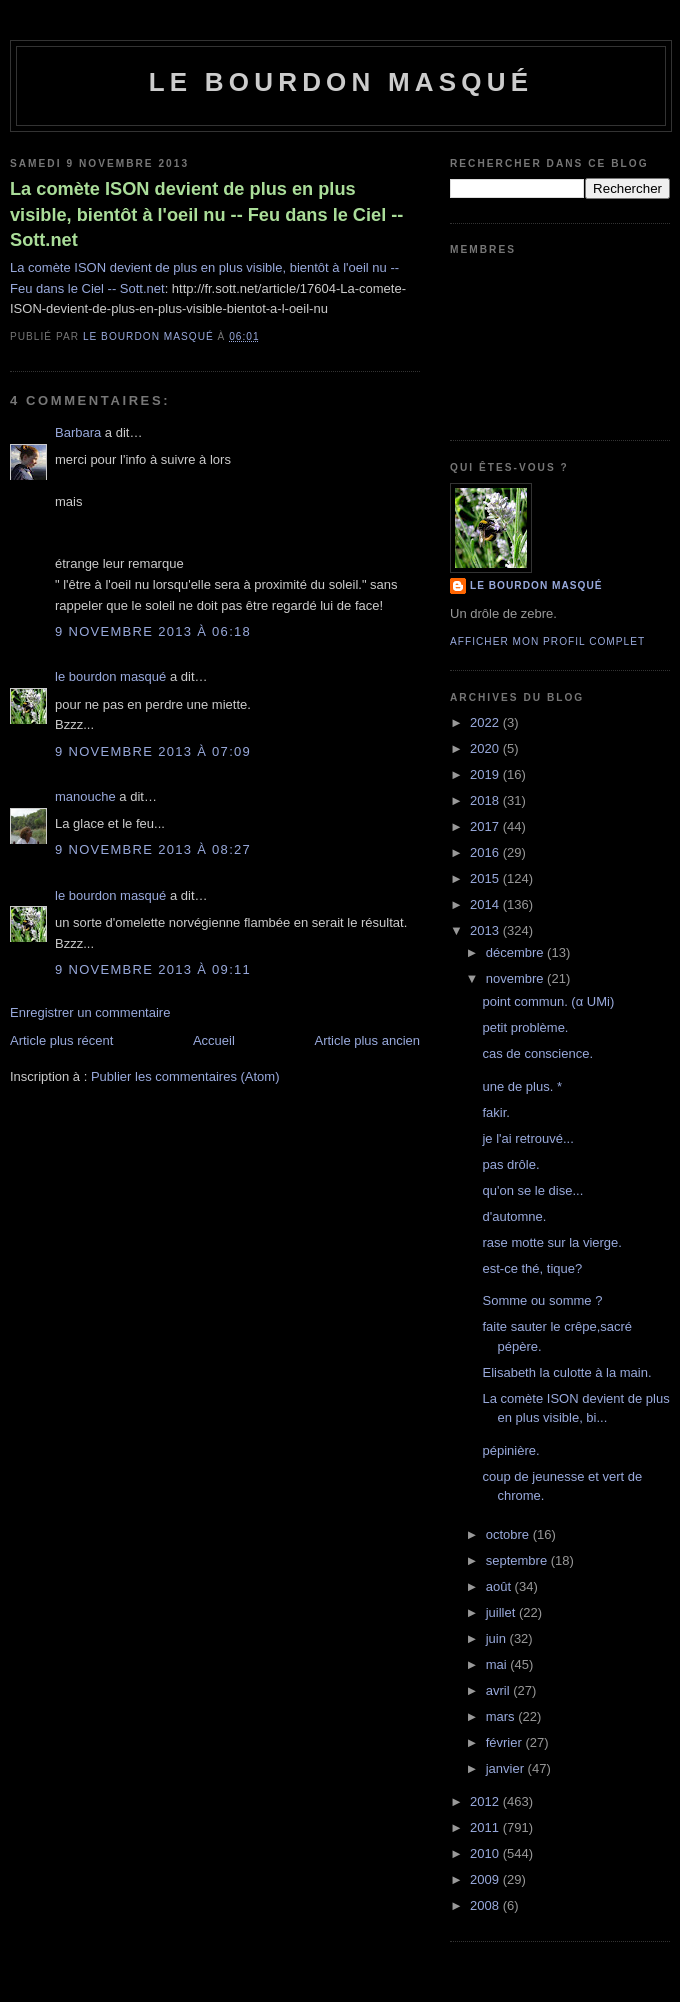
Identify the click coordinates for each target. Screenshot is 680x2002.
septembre (518, 1560)
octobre (509, 1534)
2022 (486, 722)
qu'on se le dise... (532, 1190)
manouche (85, 796)
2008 (486, 1905)
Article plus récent (61, 1040)
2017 (486, 826)
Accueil (214, 1040)
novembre (516, 978)
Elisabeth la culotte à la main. (566, 1372)
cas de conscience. (537, 1053)
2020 (486, 748)
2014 (486, 904)
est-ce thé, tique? (532, 1268)
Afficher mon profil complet (547, 641)
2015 (486, 878)
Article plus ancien (368, 1040)
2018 (486, 800)
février (506, 1742)
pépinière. (510, 1450)
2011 (486, 1827)
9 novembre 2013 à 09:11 (153, 969)
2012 (486, 1801)
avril (499, 1690)
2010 (486, 1853)
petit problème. (525, 1027)
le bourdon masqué (341, 82)
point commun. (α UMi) (548, 1001)
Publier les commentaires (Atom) (185, 1076)
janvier (507, 1768)
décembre (516, 952)
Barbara (78, 432)
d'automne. (514, 1216)
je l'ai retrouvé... (527, 1138)
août (500, 1586)
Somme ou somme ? (542, 1300)
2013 (486, 930)
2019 (486, 774)
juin (498, 1638)
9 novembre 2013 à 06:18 (153, 631)
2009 (486, 1879)
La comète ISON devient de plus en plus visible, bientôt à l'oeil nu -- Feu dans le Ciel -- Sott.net (206, 214)
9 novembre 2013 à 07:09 (153, 751)
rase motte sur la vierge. (551, 1242)
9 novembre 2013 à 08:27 (153, 849)
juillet (502, 1612)
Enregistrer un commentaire (90, 1012)
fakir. (495, 1112)
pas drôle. (510, 1164)
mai (498, 1664)
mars (502, 1716)
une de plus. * (522, 1086)
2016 (486, 852)
